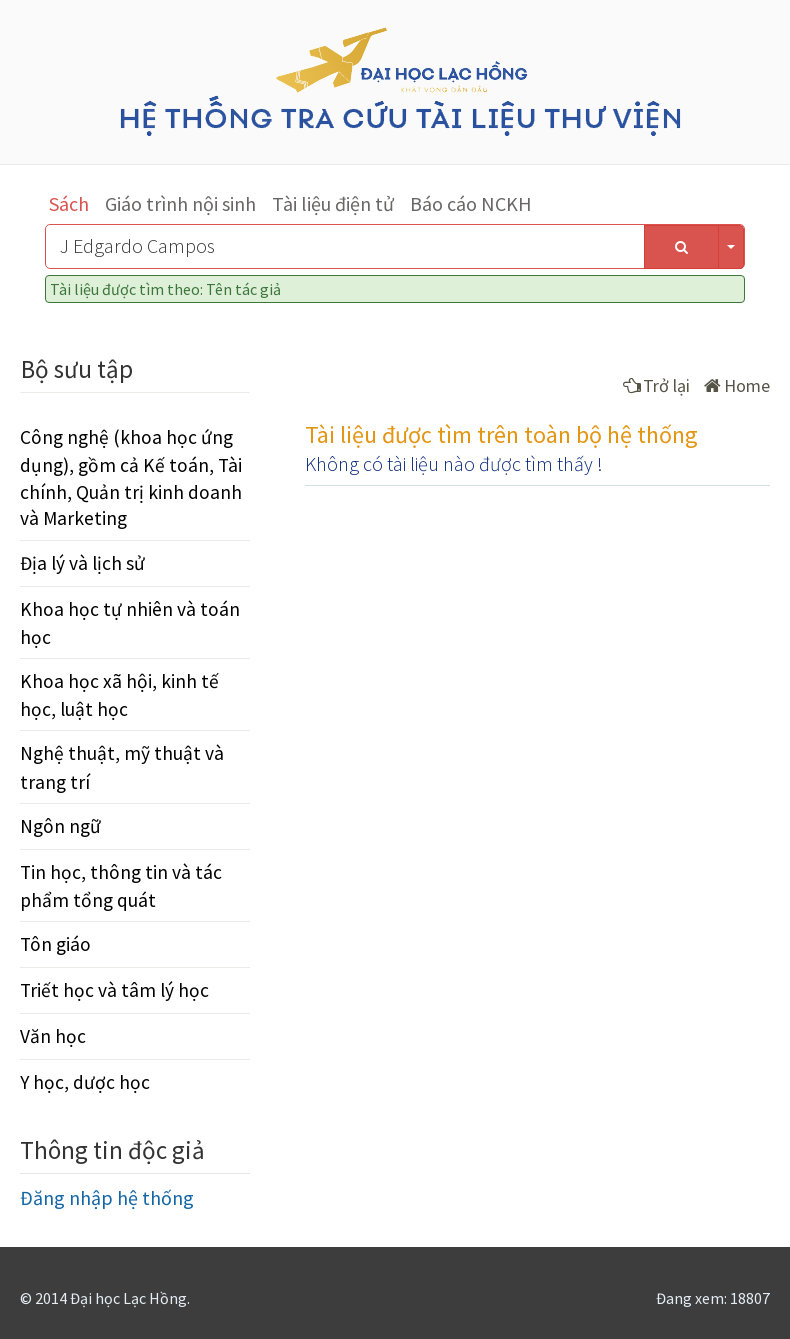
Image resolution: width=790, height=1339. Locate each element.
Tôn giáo (55, 944)
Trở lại (656, 385)
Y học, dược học (85, 1082)
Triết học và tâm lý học (114, 990)
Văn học (53, 1036)
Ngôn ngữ (60, 826)
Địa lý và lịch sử (82, 563)
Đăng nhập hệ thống (107, 1197)
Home (737, 385)
